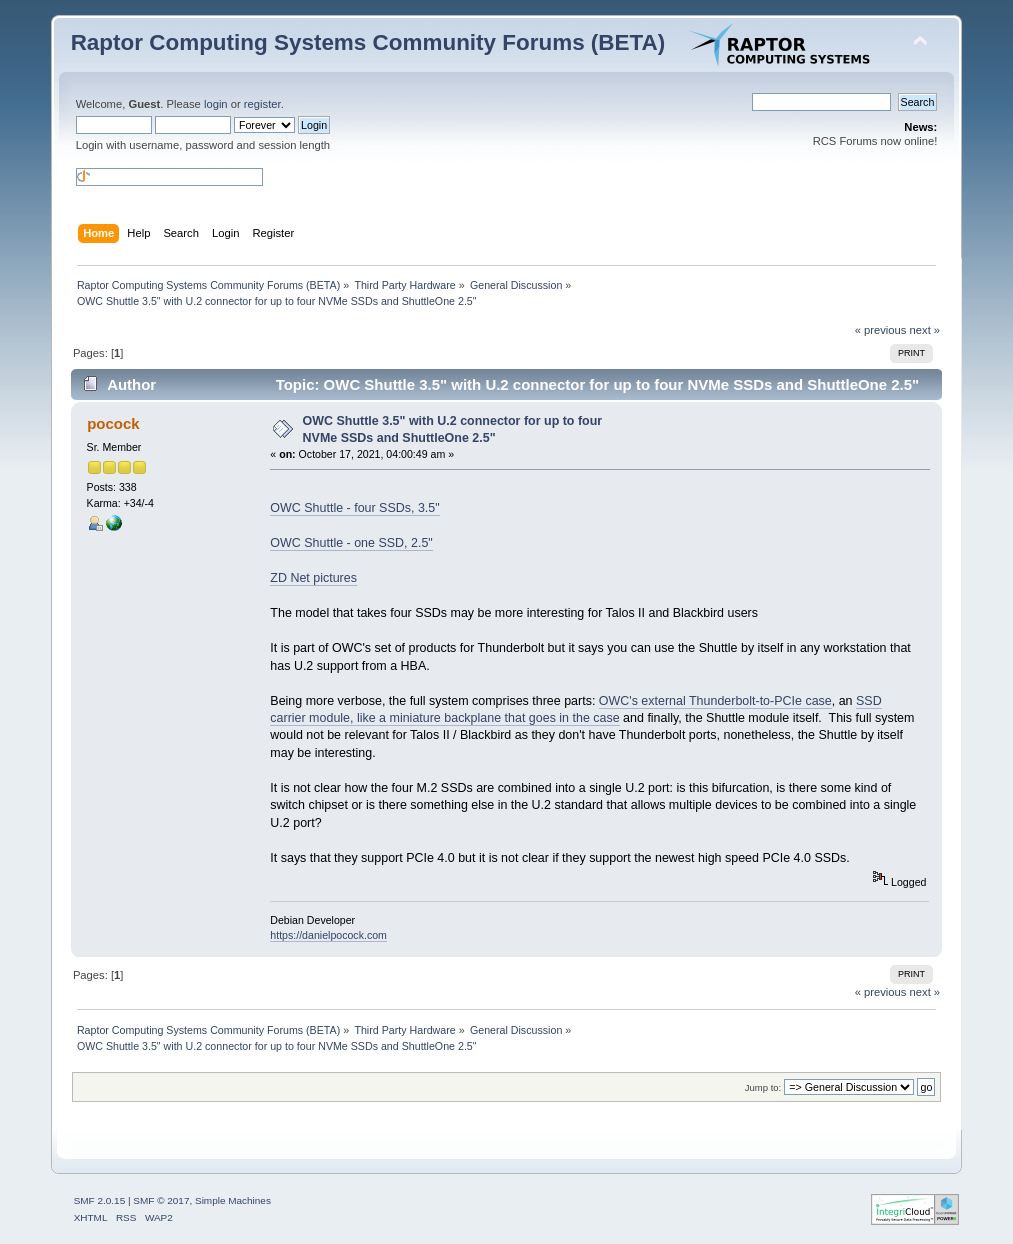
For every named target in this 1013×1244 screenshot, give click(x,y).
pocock (113, 423)
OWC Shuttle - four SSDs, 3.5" (354, 508)
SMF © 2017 (161, 1200)
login (216, 104)
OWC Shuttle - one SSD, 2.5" (351, 543)
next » (925, 330)
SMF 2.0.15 (100, 1200)
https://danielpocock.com (328, 935)
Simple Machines (233, 1200)
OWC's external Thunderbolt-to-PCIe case (715, 701)
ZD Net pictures (313, 578)
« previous (881, 330)
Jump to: (763, 1087)
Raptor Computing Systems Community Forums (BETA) (368, 42)
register (262, 104)
